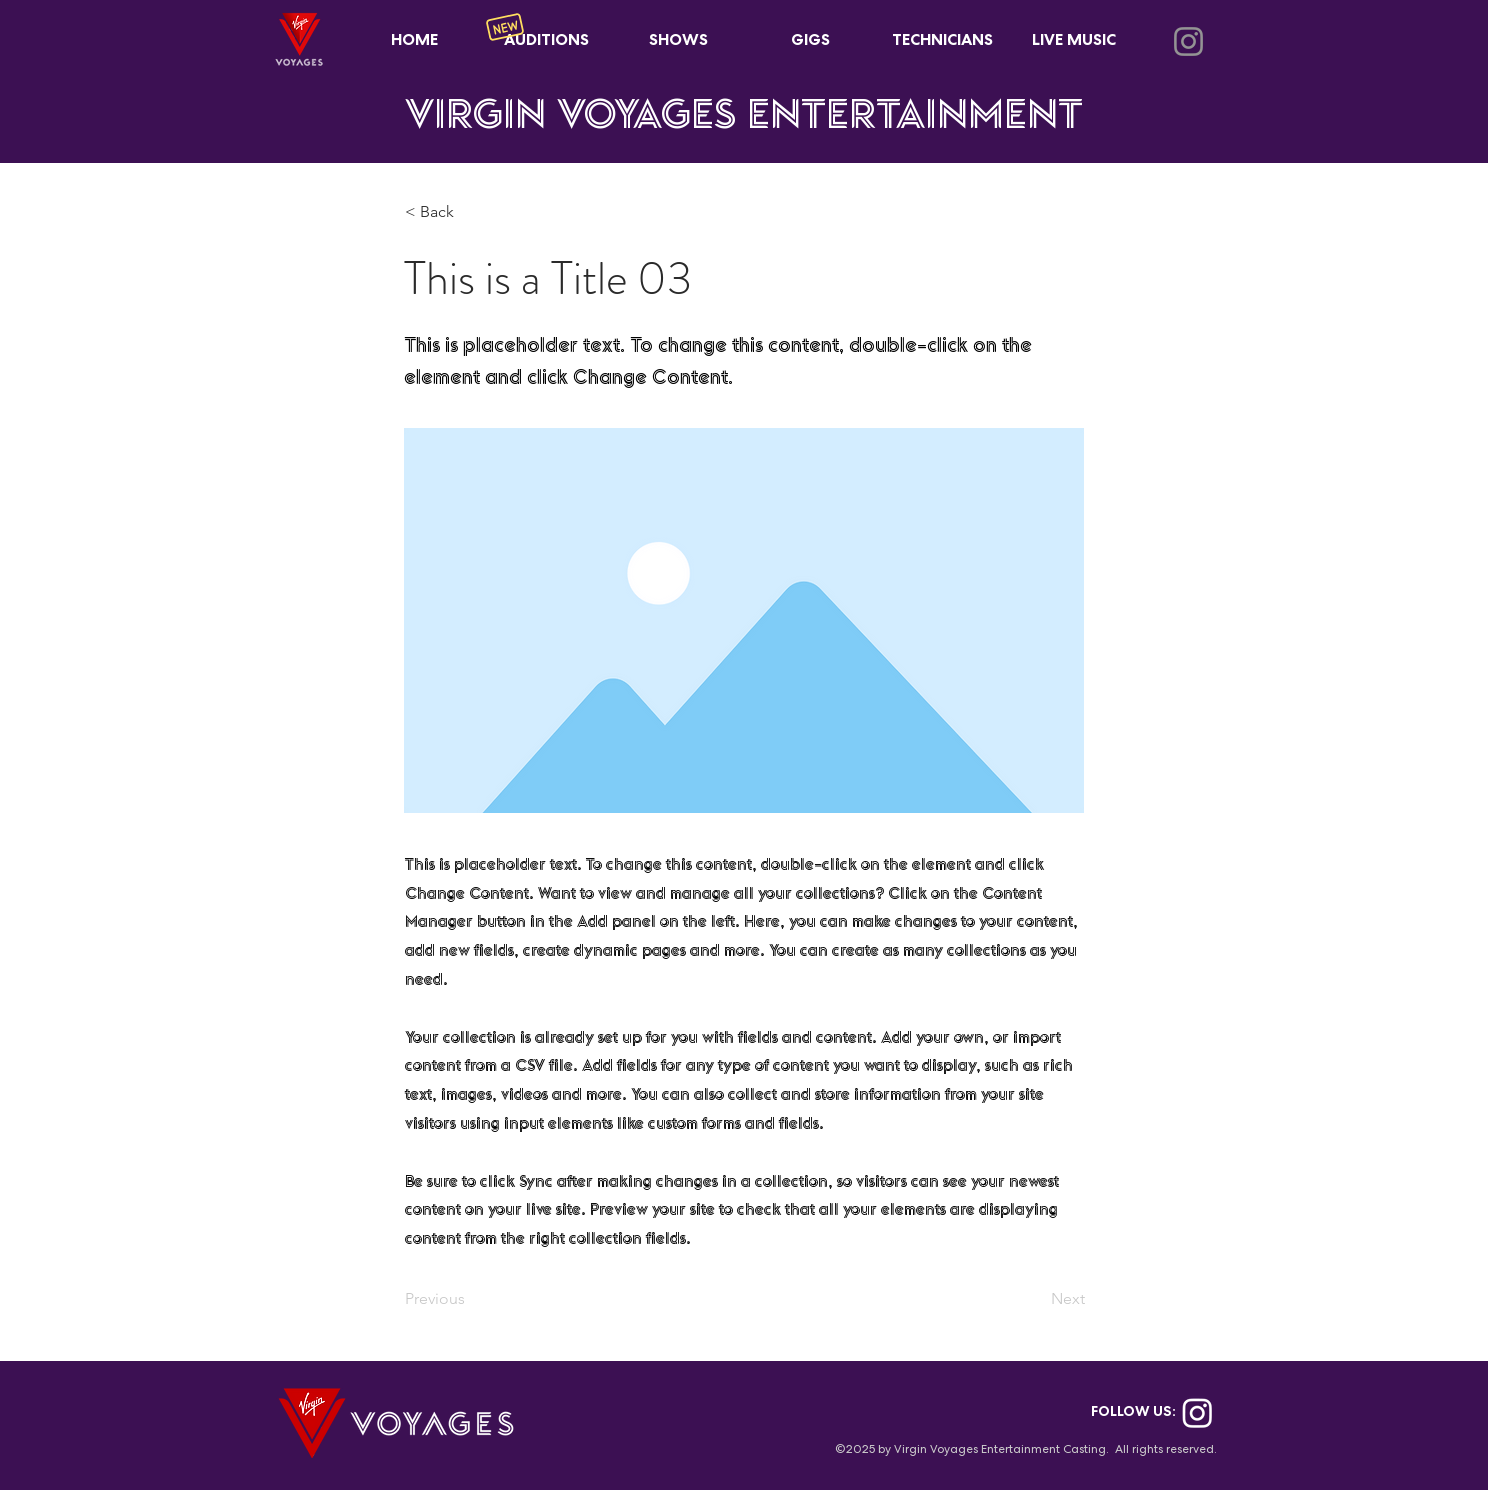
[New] (505, 27)
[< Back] (471, 213)
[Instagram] (1188, 41)
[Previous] (471, 1299)
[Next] (1035, 1299)
